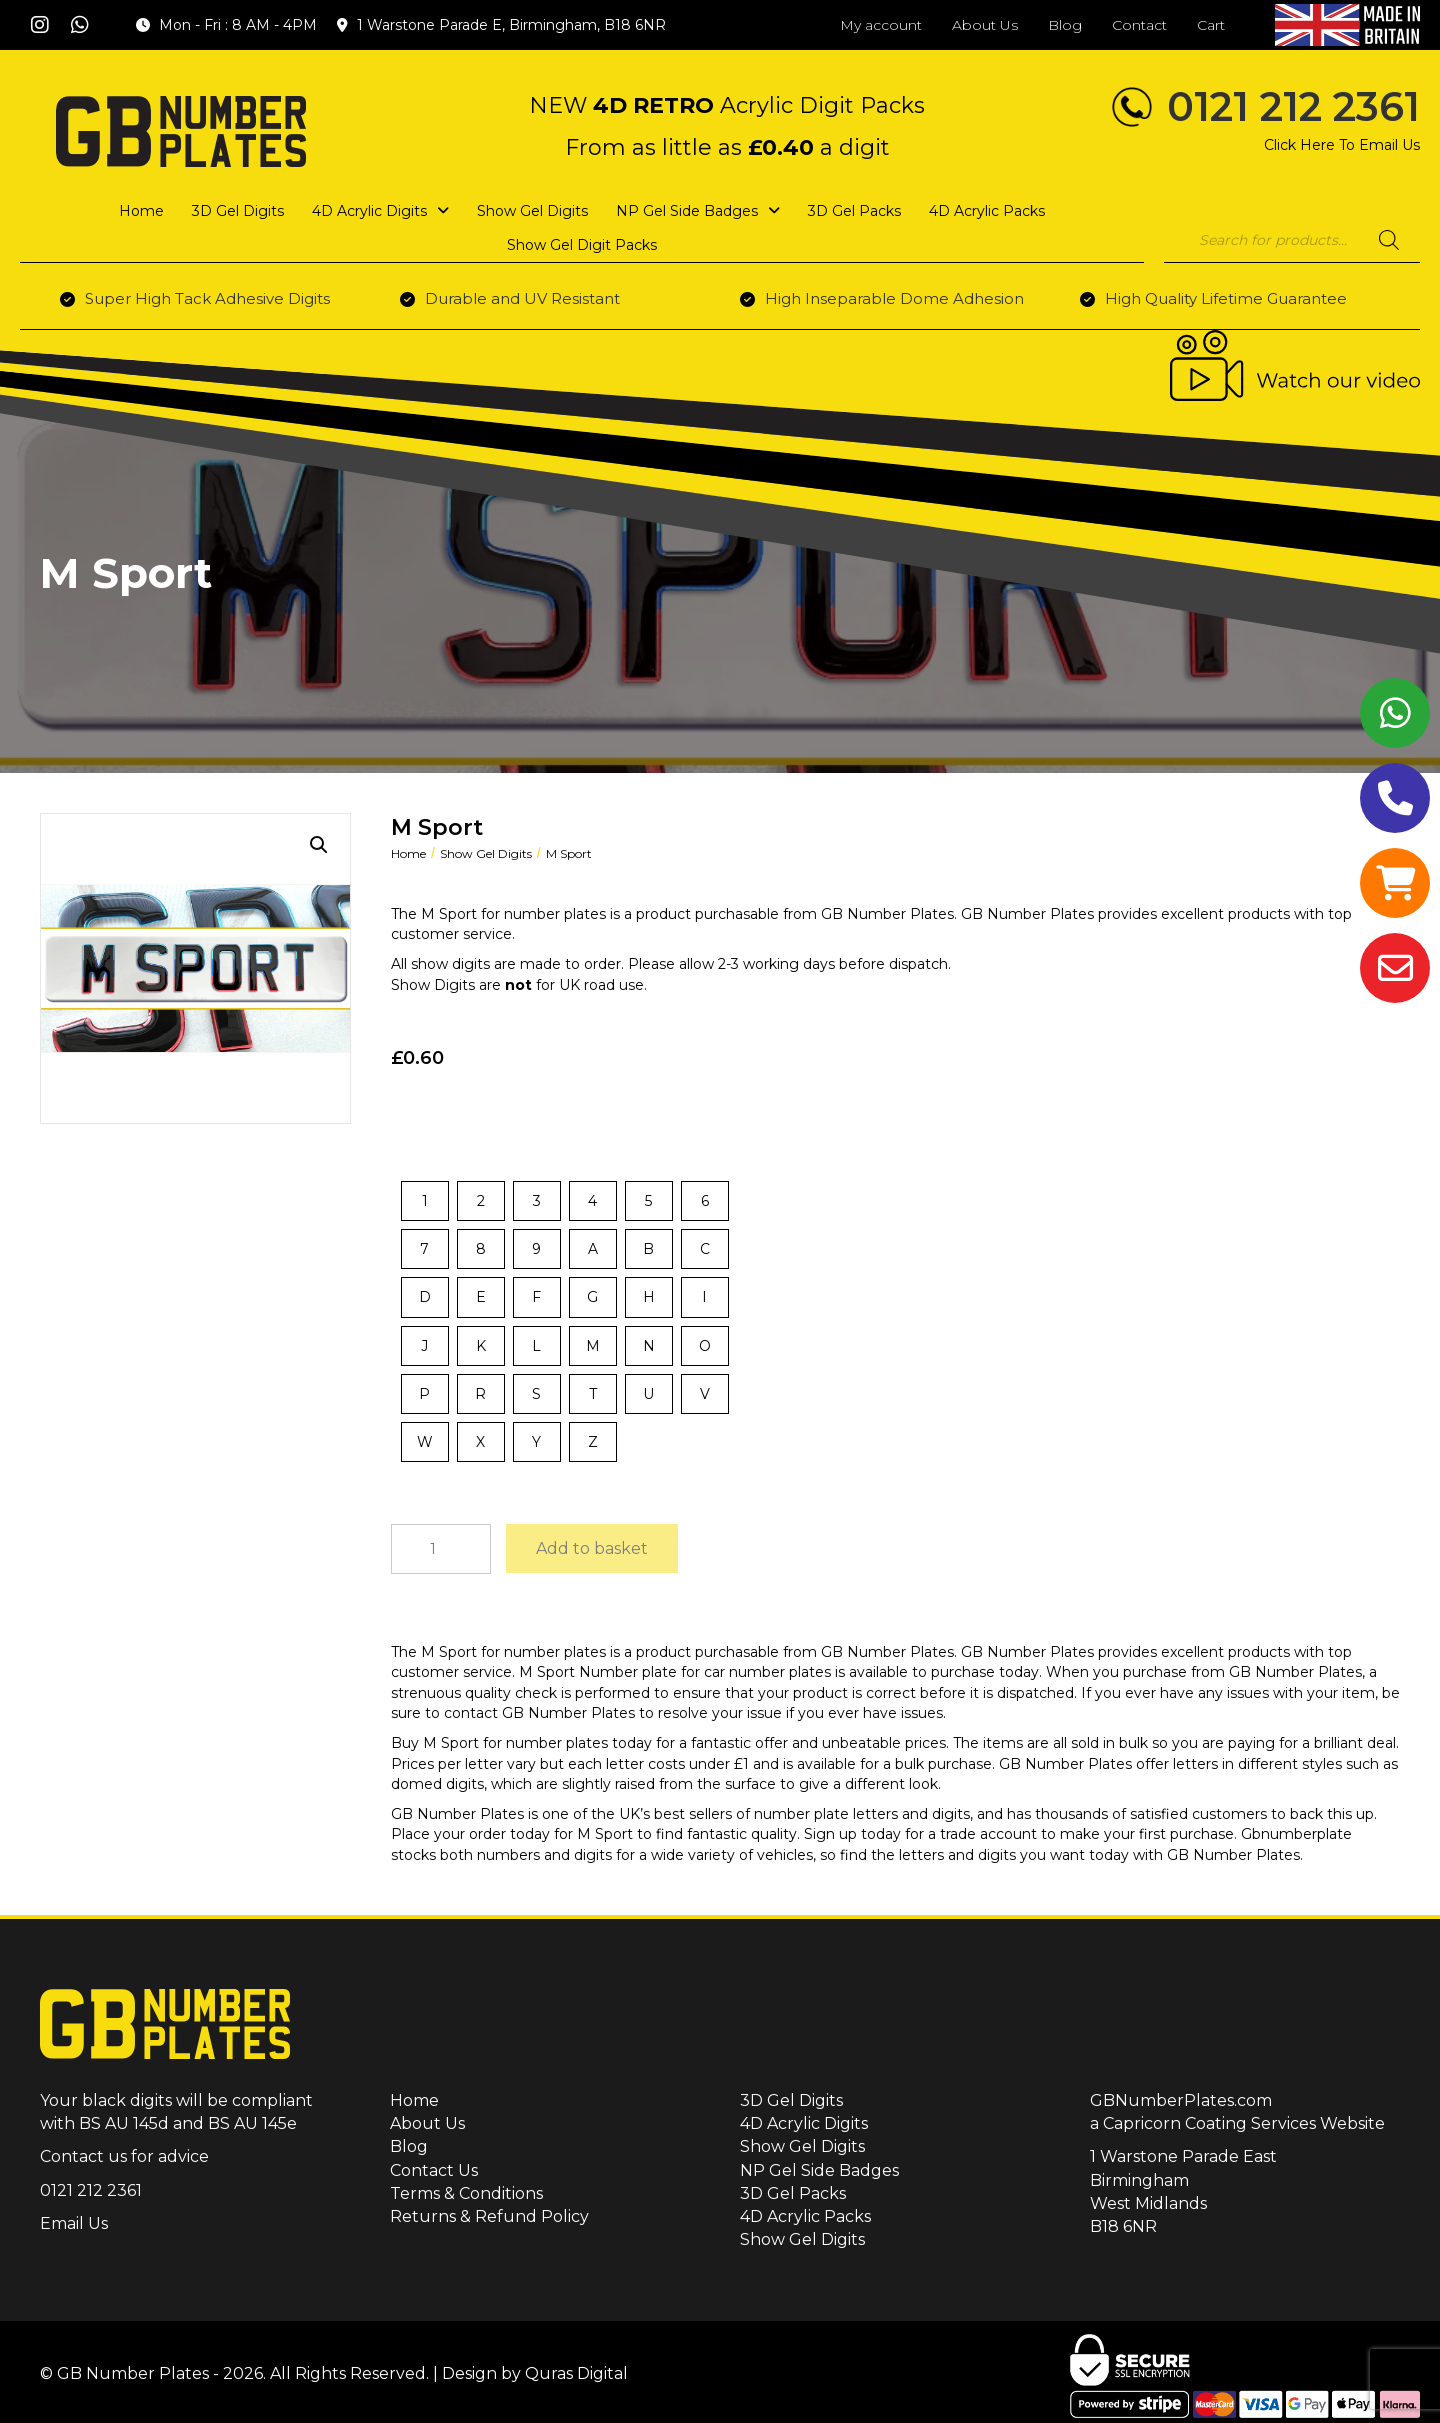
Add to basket (592, 1548)
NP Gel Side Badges (819, 2170)
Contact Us (434, 2170)
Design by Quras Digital (535, 2373)
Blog (409, 2146)
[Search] (1389, 240)
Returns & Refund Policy (489, 2216)
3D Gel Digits (791, 2100)
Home (408, 853)
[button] (40, 25)
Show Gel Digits (486, 853)
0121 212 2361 (1293, 106)
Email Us (74, 2223)
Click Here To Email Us (1342, 145)
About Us (427, 2123)
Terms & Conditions (466, 2193)
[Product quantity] (441, 1549)
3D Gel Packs (793, 2193)
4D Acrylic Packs (805, 2216)
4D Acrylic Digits (804, 2123)
